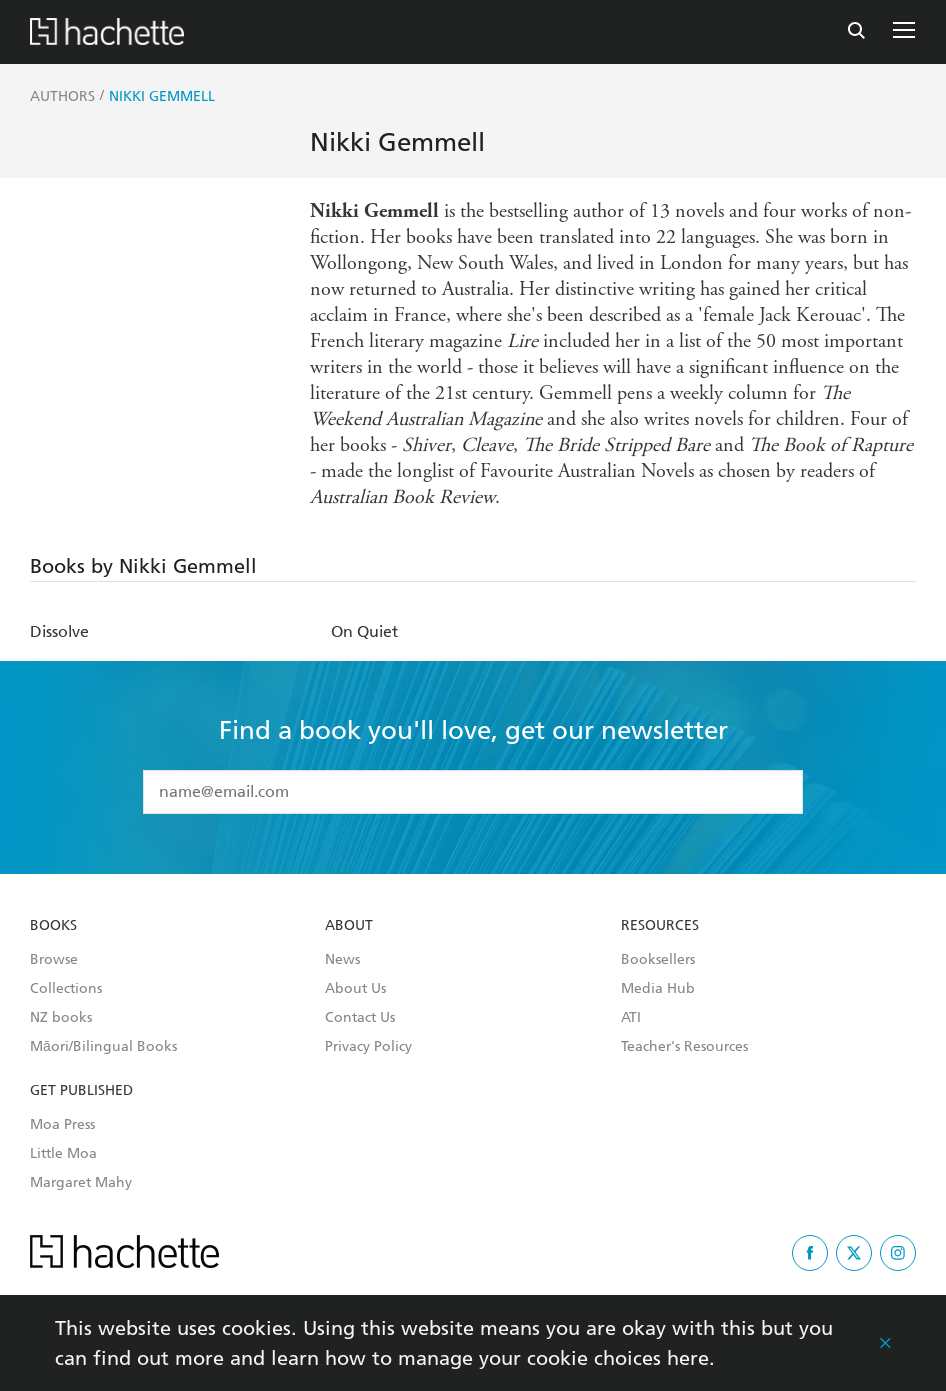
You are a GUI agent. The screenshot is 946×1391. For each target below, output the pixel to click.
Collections (66, 989)
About (349, 926)
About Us (355, 989)
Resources (660, 926)
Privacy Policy (368, 1047)
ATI (631, 1018)
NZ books (61, 1018)
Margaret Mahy (81, 1183)
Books (53, 926)
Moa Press (62, 1125)
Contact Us (360, 1018)
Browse (54, 960)
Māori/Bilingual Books (103, 1047)
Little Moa (63, 1154)
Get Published (81, 1091)
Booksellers (658, 960)
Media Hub (658, 989)
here (688, 1358)
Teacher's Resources (684, 1047)
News (342, 960)
